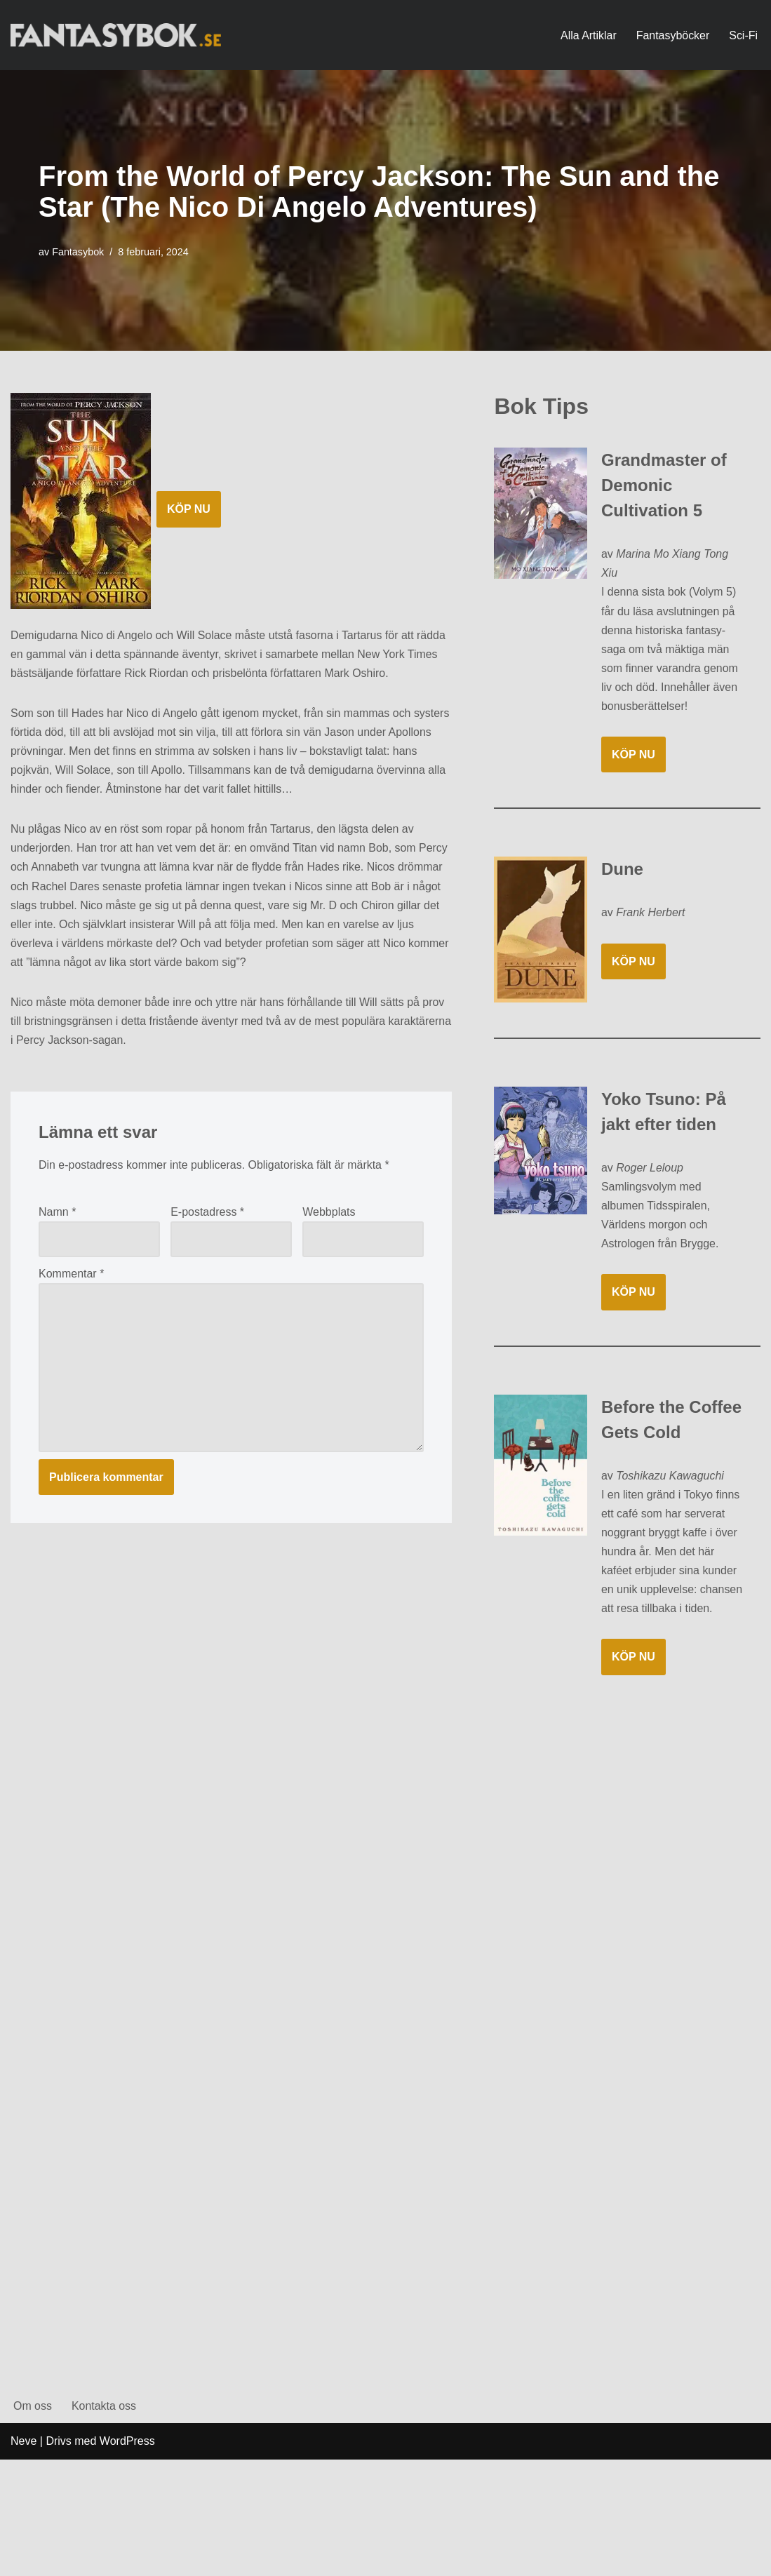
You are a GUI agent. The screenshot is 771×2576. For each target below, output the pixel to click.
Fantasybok (78, 251)
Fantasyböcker (672, 35)
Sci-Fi (743, 35)
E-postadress (207, 1214)
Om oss (32, 2522)
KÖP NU (188, 509)
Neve (23, 2558)
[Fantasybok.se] (116, 34)
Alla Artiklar (588, 35)
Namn (57, 1214)
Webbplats (328, 1214)
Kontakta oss (104, 2522)
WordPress (127, 2558)
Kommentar (71, 1276)
